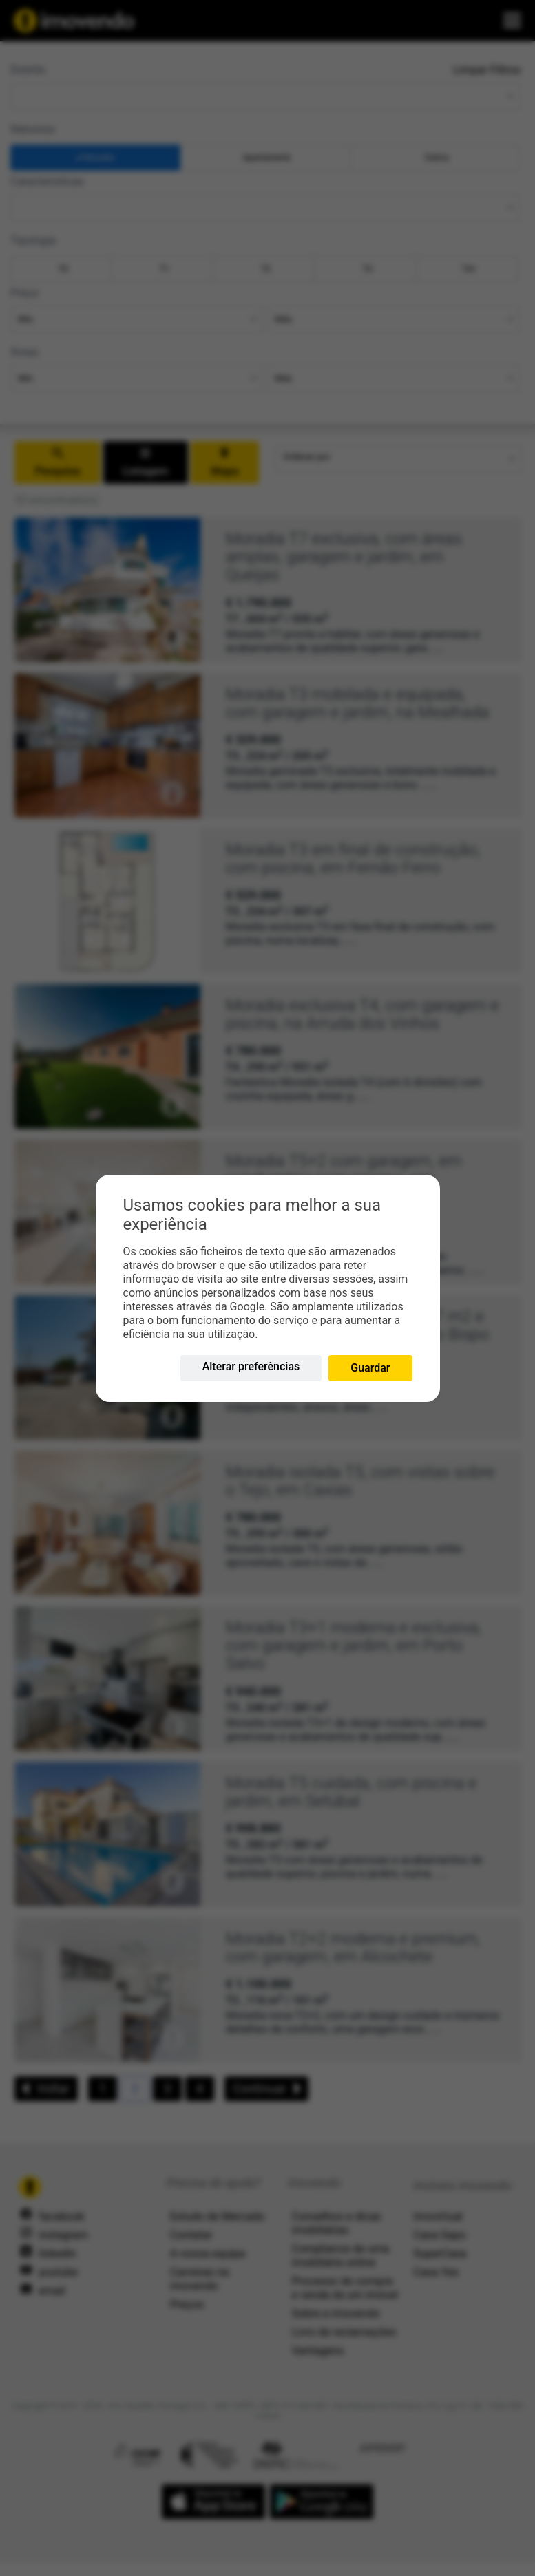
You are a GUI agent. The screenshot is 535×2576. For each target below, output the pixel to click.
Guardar (370, 1367)
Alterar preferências (251, 1366)
